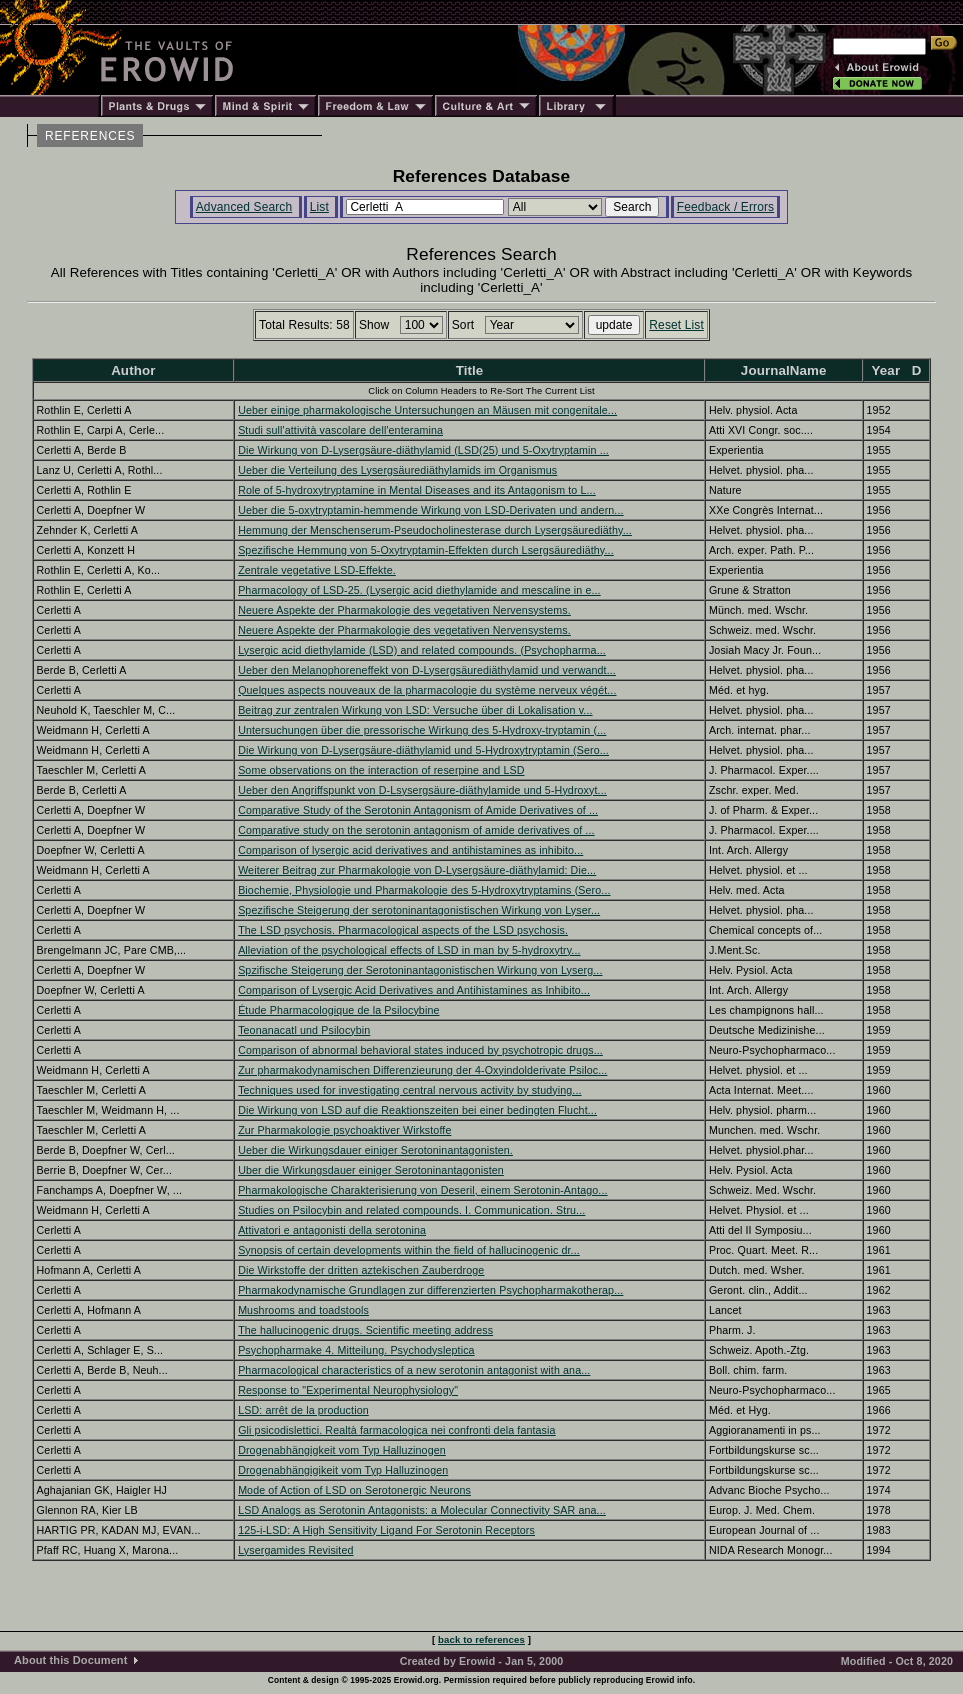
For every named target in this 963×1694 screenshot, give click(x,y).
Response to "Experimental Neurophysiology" (348, 1390)
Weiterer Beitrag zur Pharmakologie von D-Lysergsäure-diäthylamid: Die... (417, 870)
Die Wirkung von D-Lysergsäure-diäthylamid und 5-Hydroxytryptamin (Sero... (423, 750)
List (319, 207)
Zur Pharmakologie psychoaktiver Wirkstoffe (344, 1130)
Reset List (676, 325)
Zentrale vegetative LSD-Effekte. (317, 570)
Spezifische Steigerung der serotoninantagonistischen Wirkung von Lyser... (419, 910)
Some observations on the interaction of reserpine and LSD (381, 770)
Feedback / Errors (725, 207)
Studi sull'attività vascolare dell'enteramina (340, 430)
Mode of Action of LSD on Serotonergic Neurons (354, 1490)
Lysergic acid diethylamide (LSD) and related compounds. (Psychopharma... (422, 650)
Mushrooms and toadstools (303, 1310)
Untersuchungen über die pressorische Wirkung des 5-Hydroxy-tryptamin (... (422, 730)
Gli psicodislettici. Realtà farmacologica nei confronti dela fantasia (396, 1430)
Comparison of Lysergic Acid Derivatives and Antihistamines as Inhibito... (414, 990)
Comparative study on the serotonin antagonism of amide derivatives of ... (416, 830)
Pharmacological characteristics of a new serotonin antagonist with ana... (414, 1370)
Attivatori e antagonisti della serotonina (332, 1230)
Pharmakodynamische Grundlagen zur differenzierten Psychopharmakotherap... (430, 1290)
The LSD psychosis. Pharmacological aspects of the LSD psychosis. (403, 930)
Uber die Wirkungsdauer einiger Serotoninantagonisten (371, 1170)
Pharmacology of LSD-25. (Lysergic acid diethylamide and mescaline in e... (419, 590)
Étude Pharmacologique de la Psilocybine (338, 1010)
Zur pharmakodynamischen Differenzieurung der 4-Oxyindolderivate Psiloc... (422, 1070)
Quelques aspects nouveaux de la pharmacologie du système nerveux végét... (427, 690)
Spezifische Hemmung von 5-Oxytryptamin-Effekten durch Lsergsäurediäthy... (426, 550)
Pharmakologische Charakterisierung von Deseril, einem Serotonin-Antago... (422, 1190)
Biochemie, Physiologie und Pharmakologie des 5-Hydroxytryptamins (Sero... (424, 890)
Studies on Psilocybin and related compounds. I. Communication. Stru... (411, 1210)
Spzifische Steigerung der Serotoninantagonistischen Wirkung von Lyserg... (420, 970)
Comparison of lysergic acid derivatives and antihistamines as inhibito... (410, 850)
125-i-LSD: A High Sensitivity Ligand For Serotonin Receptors (386, 1530)
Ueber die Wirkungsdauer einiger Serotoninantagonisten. (375, 1150)
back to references (481, 1639)
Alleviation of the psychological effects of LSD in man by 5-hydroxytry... (409, 950)
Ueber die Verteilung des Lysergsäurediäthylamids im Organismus (397, 470)
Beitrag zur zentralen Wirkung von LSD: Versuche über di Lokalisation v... (415, 710)
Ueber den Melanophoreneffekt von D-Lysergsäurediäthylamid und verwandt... (427, 670)
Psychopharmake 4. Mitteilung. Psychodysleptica (356, 1350)
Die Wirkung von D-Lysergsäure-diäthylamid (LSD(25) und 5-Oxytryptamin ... (423, 450)
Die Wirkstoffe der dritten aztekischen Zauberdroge (361, 1270)
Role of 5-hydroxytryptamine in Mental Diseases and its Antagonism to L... (417, 490)
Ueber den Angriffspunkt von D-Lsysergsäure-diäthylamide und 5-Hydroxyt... (422, 790)
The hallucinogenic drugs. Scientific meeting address (365, 1330)
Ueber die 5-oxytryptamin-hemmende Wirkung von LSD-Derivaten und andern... (430, 510)
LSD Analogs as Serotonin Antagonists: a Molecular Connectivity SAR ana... (422, 1510)
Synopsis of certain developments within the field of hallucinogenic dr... (409, 1250)
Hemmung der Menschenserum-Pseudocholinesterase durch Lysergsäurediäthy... (435, 530)
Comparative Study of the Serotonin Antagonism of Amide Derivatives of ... (418, 810)
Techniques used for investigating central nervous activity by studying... (409, 1090)
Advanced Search (244, 207)
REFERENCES (90, 136)
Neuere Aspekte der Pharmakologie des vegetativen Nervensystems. (404, 610)
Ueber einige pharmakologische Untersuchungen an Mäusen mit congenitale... (427, 410)
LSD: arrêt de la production (303, 1410)
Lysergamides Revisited (295, 1550)
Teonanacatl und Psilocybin (304, 1030)
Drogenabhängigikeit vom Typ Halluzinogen (343, 1470)
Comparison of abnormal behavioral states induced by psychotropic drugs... (420, 1050)
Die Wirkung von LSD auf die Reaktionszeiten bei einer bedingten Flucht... (417, 1110)
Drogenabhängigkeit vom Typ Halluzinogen (342, 1450)
